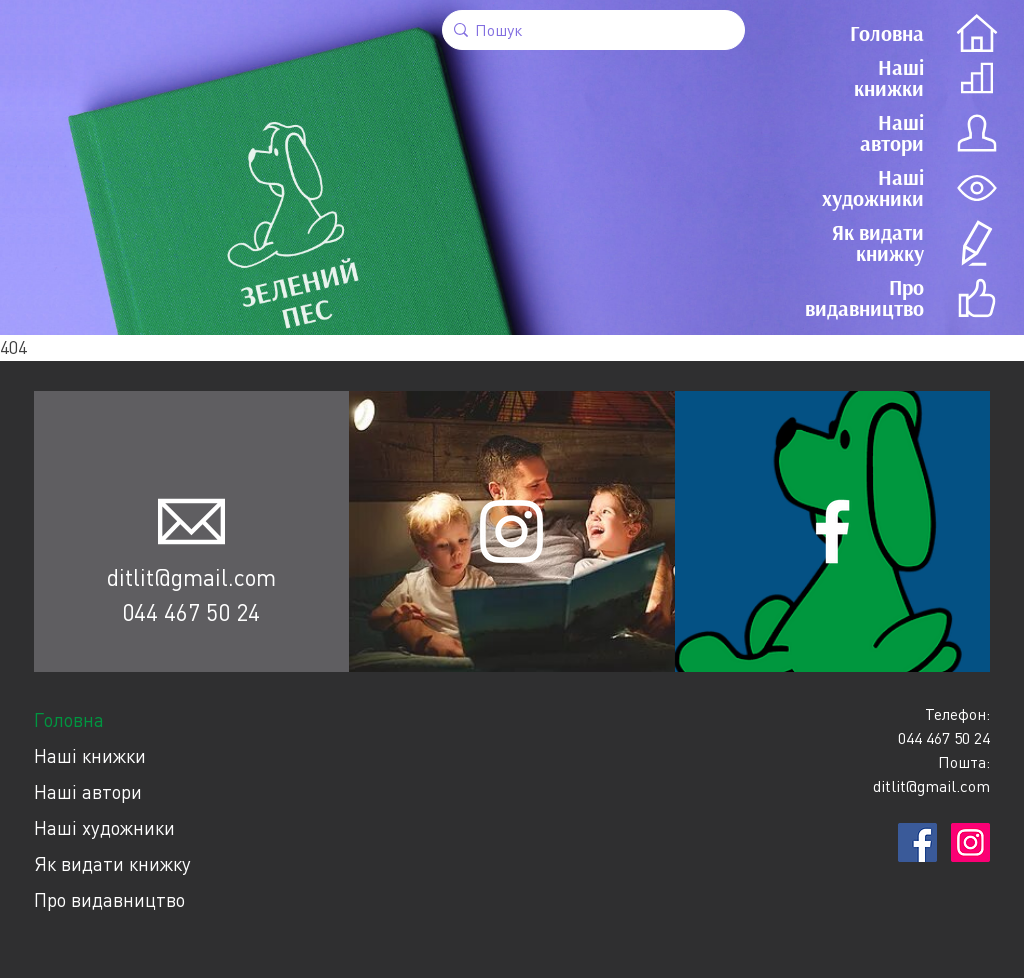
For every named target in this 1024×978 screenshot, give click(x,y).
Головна (69, 719)
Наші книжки (90, 755)
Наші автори (88, 791)
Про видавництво (109, 899)
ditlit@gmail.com (191, 577)
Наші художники (104, 827)
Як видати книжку (112, 863)
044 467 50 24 (191, 612)
